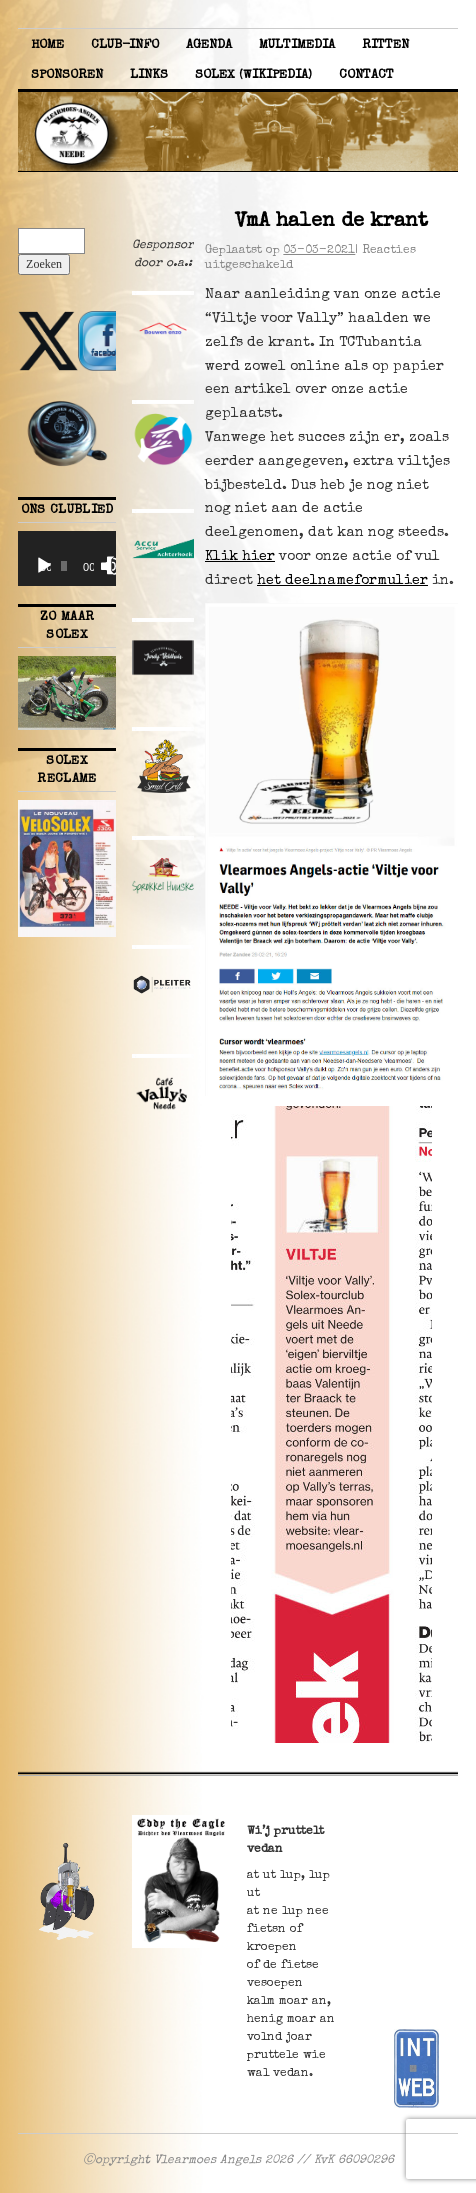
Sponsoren (67, 75)
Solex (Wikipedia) (253, 75)
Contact (366, 75)
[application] (67, 558)
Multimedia (297, 45)
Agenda (209, 45)
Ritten (385, 45)
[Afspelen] (44, 566)
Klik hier (240, 557)
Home (47, 45)
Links (149, 75)
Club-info (125, 45)
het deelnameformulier (342, 581)
